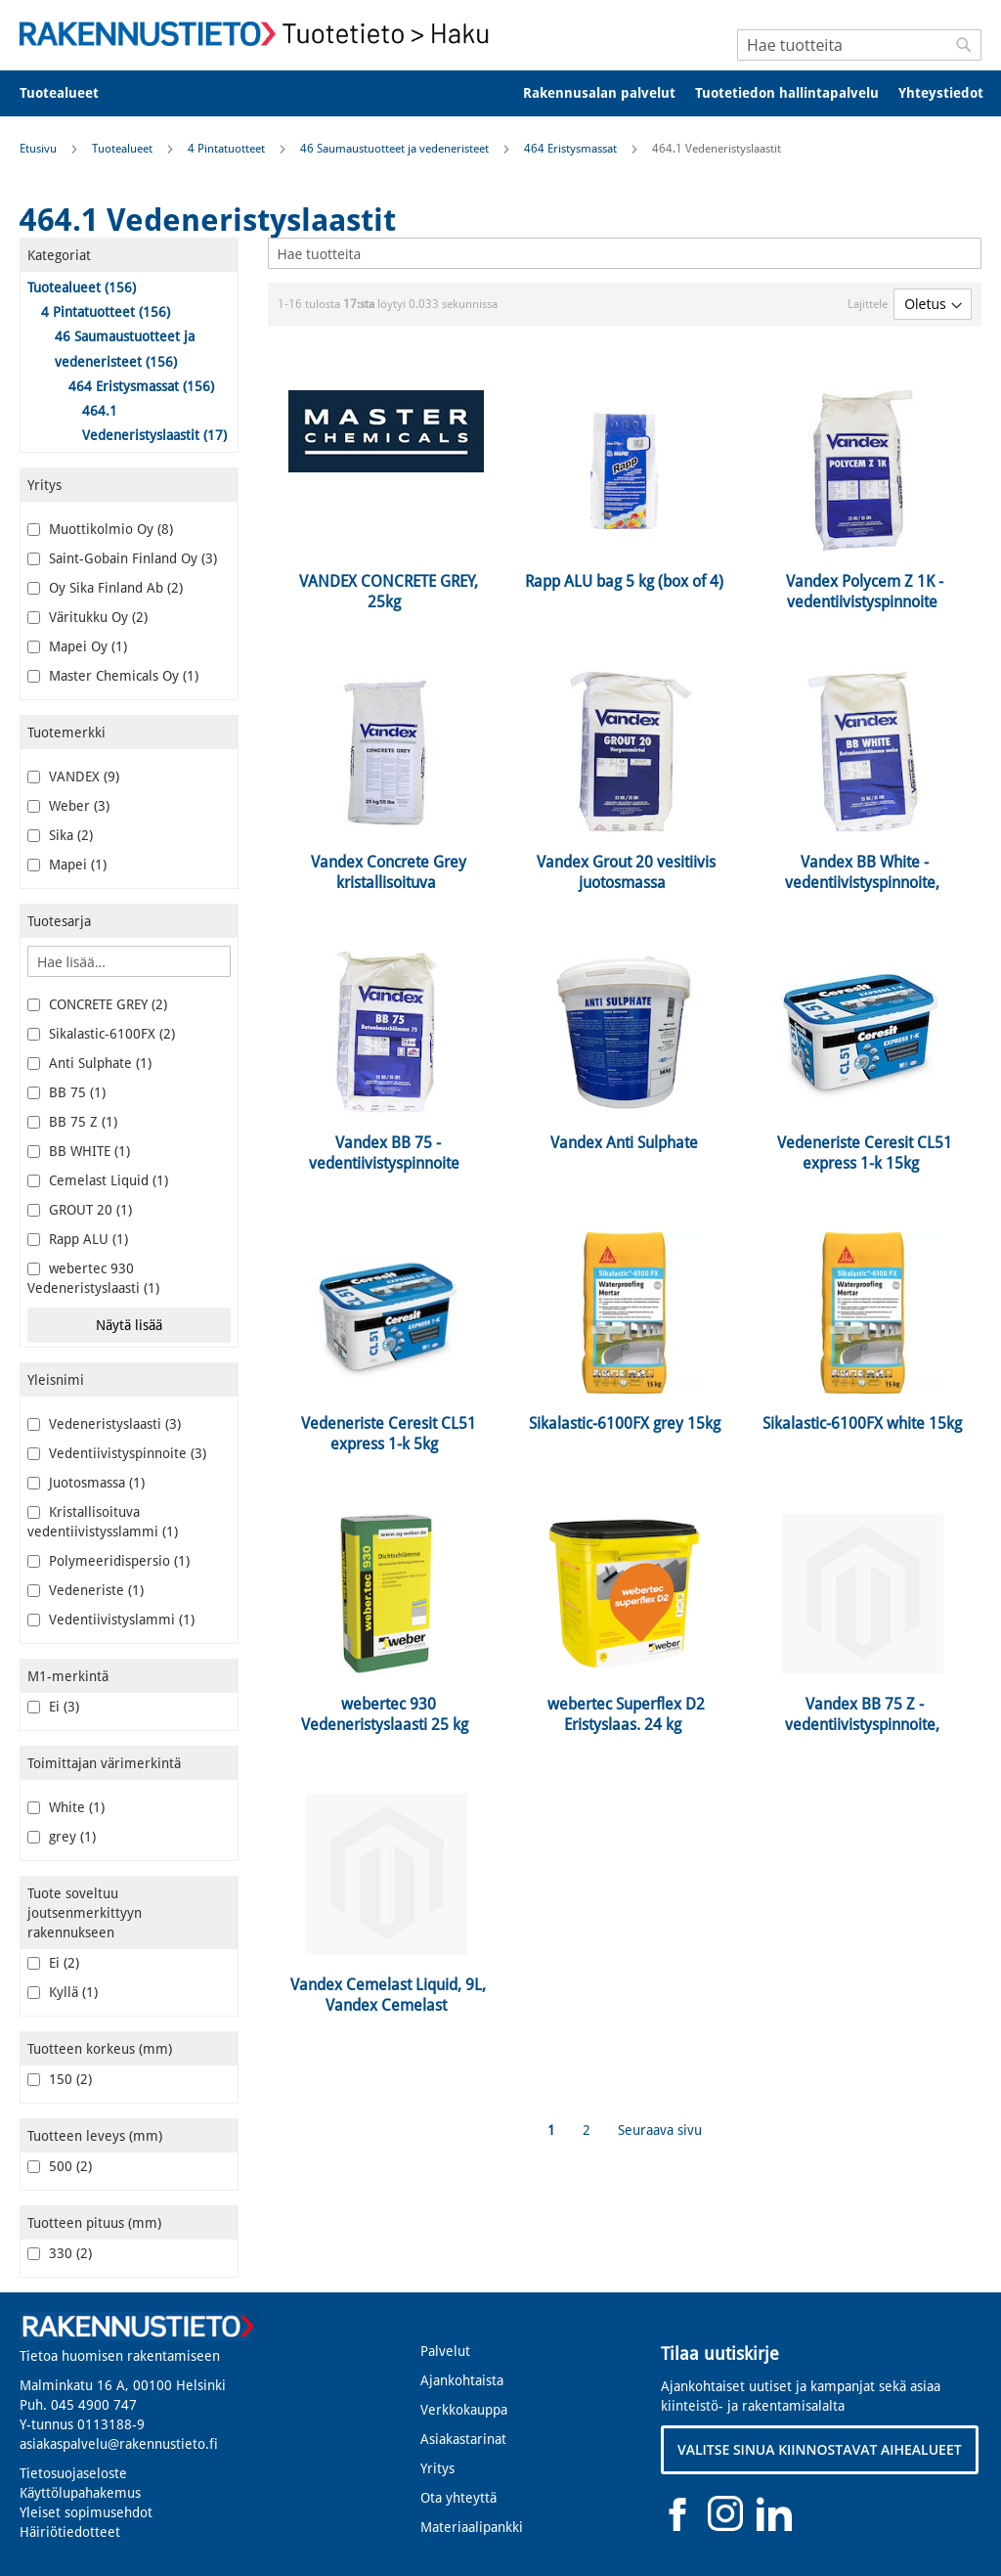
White (66, 1807)
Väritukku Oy (87, 617)
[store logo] (260, 34)
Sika (60, 835)
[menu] (500, 93)
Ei (53, 1706)
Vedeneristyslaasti (104, 1424)
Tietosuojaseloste (73, 2473)
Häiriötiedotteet (70, 2532)
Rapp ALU (77, 1239)
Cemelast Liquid (97, 1180)
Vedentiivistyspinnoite (116, 1453)
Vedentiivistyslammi (111, 1619)
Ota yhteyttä (458, 2498)
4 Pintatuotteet (228, 148)
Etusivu (40, 148)
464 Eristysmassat (572, 148)
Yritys (437, 2468)
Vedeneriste (85, 1590)
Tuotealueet (123, 148)
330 (59, 2253)
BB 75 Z (72, 1122)
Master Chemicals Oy (112, 676)
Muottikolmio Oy (100, 529)
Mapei (67, 864)
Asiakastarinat (463, 2439)
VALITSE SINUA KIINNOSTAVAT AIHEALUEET (819, 2449)
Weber (68, 806)
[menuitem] (72, 93)
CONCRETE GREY (97, 1004)
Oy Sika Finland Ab (105, 588)
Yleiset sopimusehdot (86, 2512)
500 (59, 2166)
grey (61, 1836)
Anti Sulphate (89, 1063)
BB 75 (66, 1092)
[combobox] (859, 45)
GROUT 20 (79, 1210)
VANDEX (73, 776)
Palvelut (445, 2351)
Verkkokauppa (463, 2410)
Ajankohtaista (461, 2380)
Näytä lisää (129, 1325)
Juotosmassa (86, 1482)
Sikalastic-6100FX (101, 1034)
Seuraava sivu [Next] (660, 2130)
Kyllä (62, 1992)
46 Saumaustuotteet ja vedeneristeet (396, 148)
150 (59, 2079)
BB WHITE (78, 1151)
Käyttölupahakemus (80, 2493)
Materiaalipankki (471, 2527)
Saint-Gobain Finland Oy (122, 558)
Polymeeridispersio (108, 1561)
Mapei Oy (77, 646)
